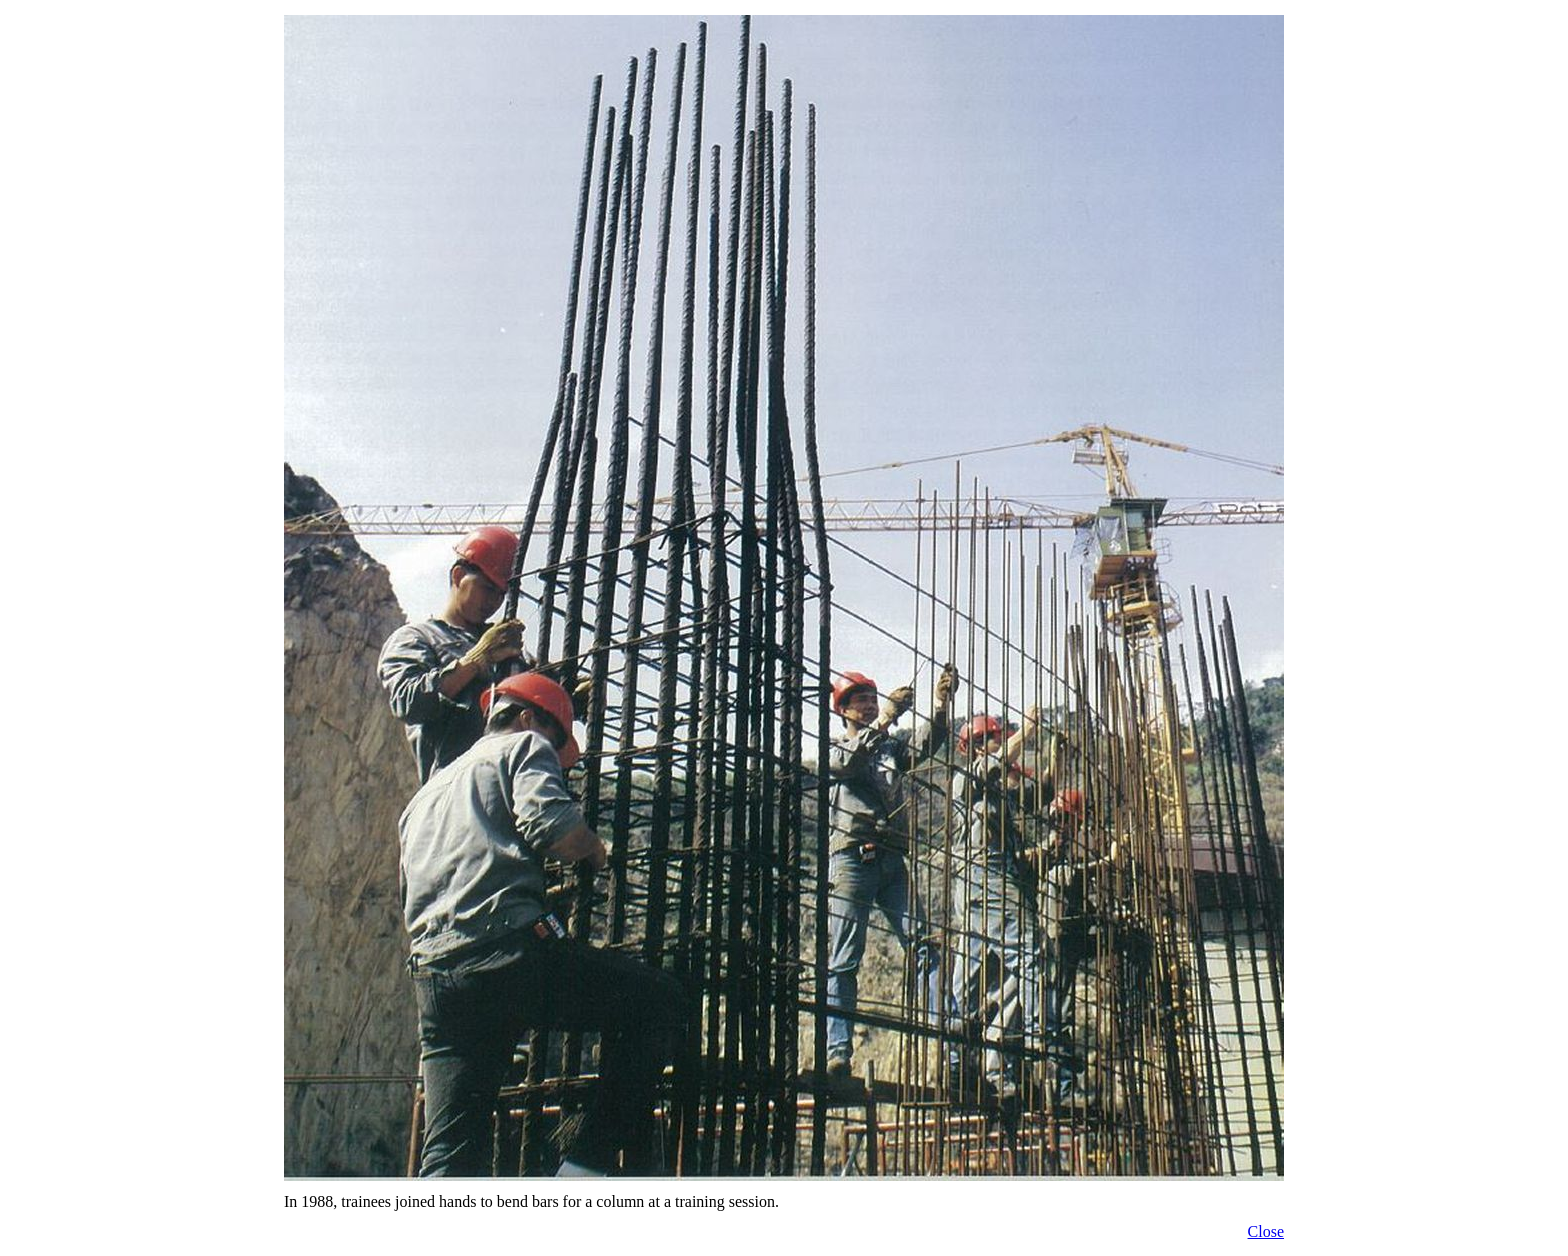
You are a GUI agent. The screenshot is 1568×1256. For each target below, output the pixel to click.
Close (1266, 1231)
